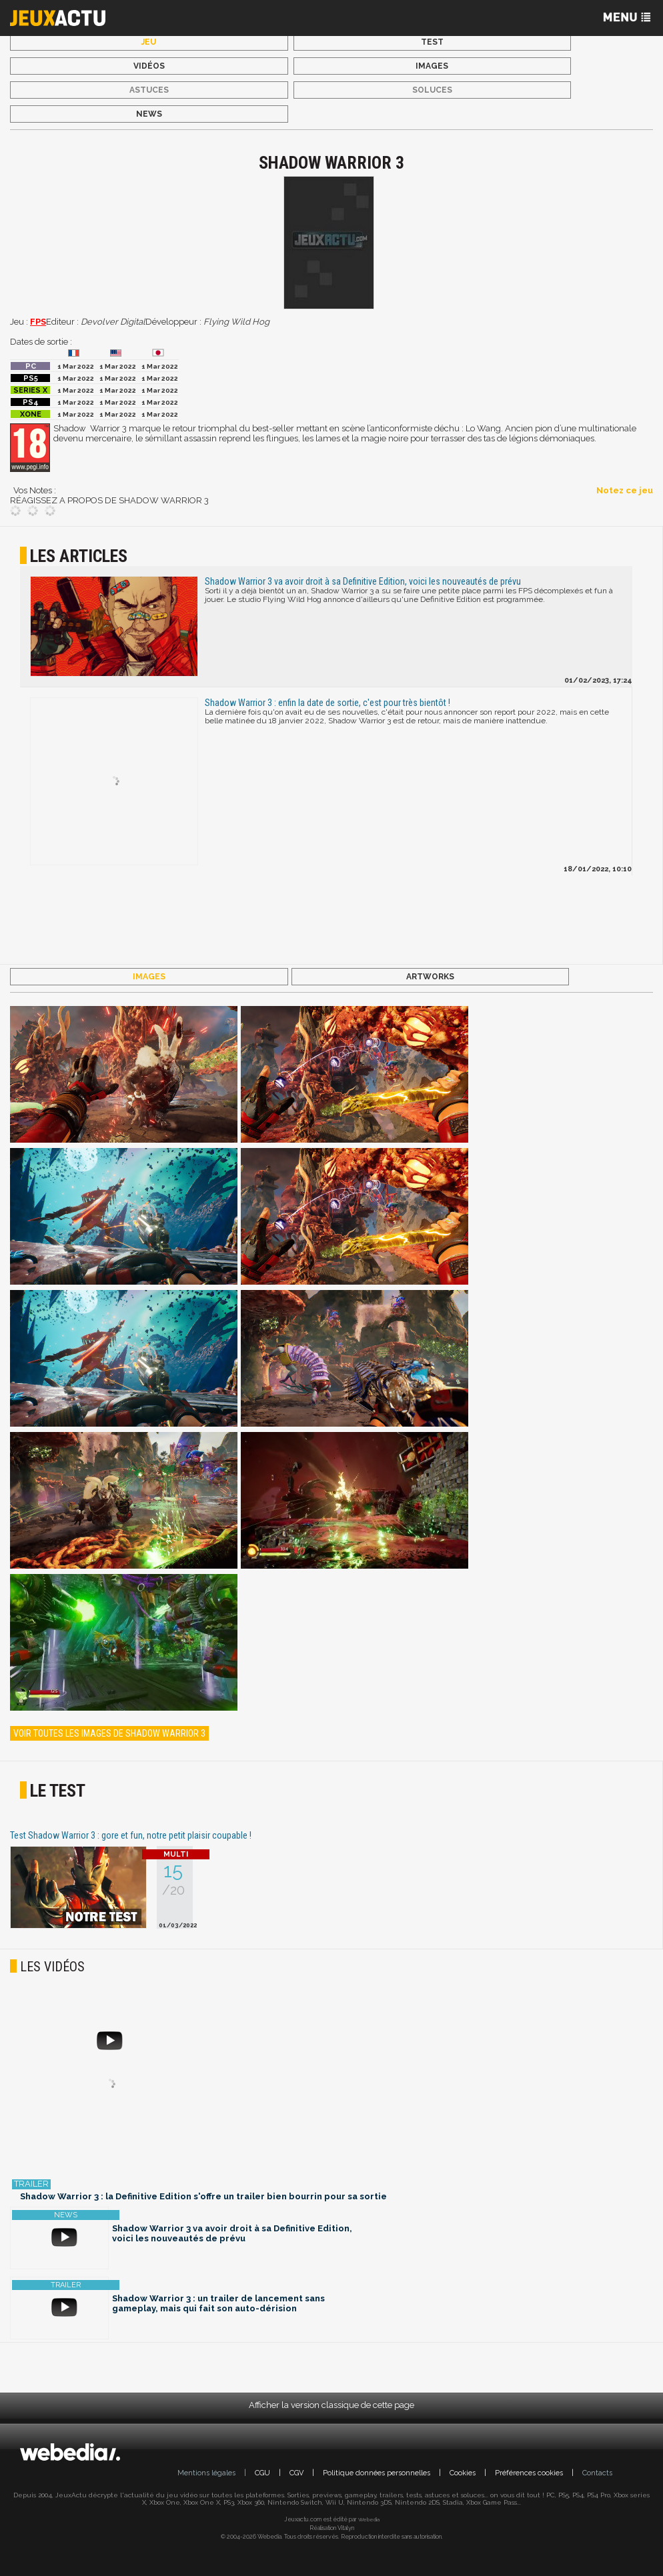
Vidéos (149, 66)
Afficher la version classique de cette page (331, 2405)
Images (432, 66)
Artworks (430, 976)
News (149, 114)
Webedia (369, 2519)
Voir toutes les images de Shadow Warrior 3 (109, 1733)
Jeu (148, 42)
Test (432, 42)
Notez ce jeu (624, 490)
